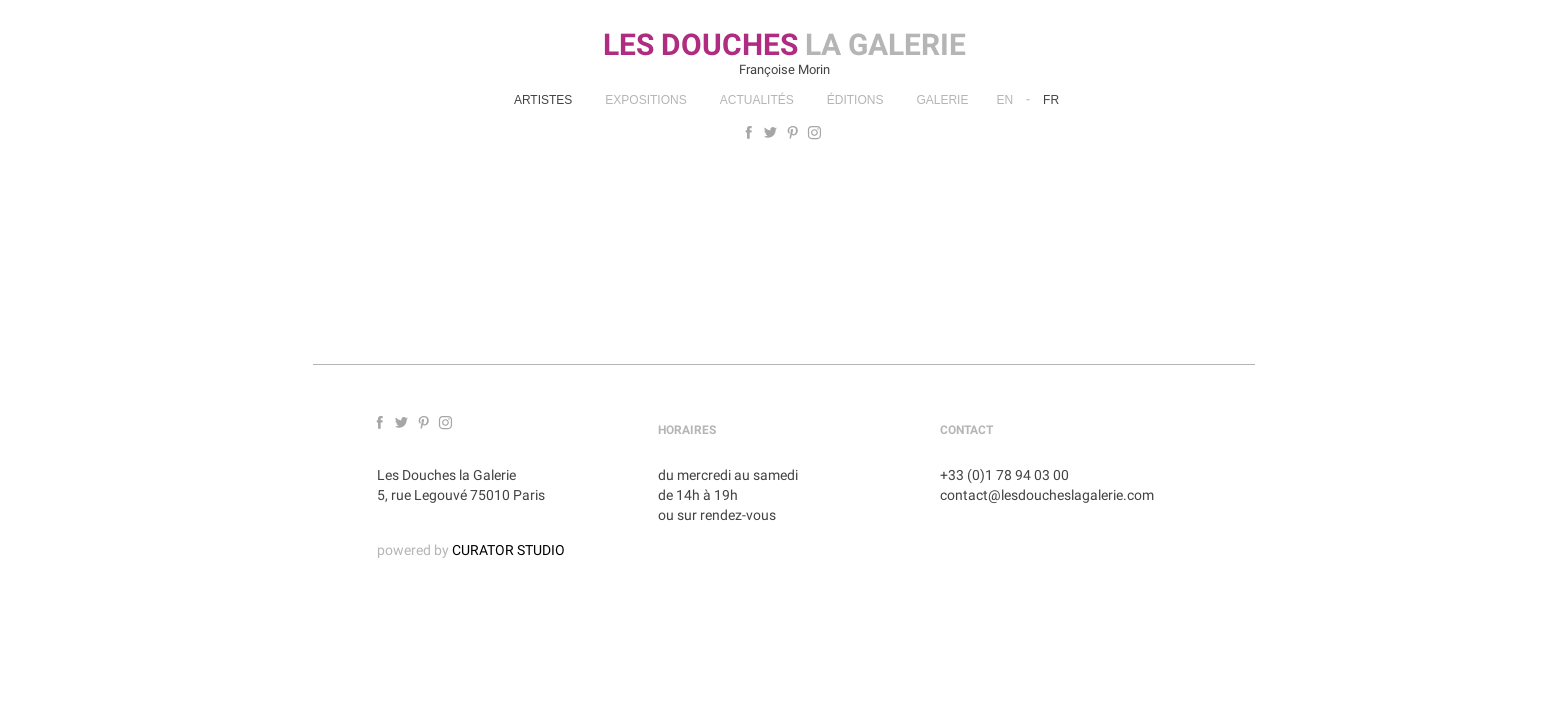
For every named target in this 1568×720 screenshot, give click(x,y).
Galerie (942, 100)
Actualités (757, 100)
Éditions (855, 100)
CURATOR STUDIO (508, 550)
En (1004, 100)
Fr (1051, 100)
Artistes (543, 100)
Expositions (645, 100)
